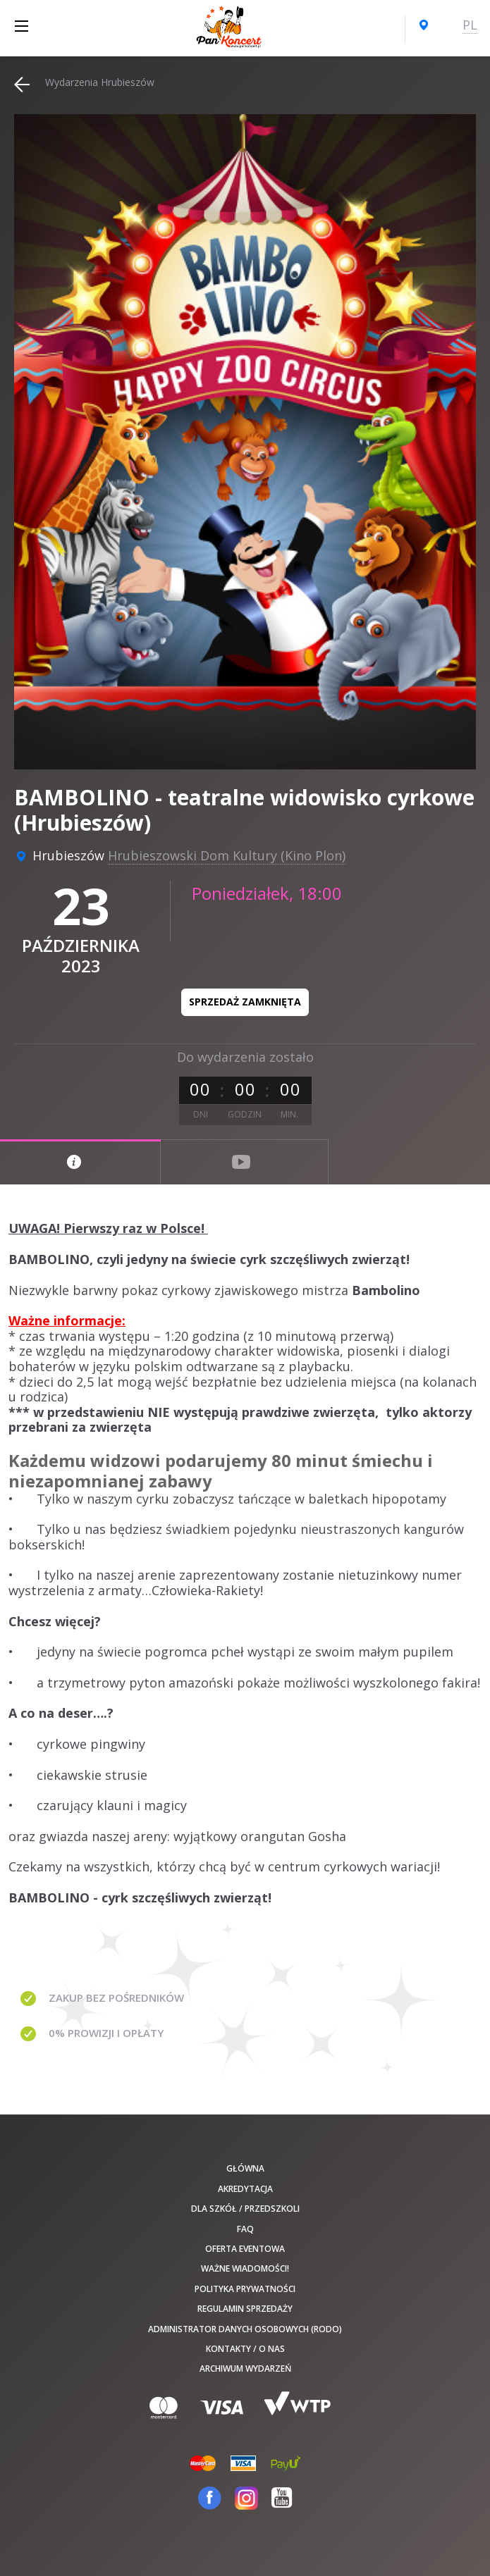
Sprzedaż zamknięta (245, 1001)
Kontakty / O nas (245, 2349)
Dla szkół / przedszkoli (245, 2209)
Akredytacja (245, 2189)
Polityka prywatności (245, 2289)
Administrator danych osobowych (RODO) (245, 2329)
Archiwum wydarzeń (245, 2368)
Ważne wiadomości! (245, 2268)
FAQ (245, 2229)
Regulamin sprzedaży (245, 2309)
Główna (245, 2168)
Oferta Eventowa (245, 2249)
